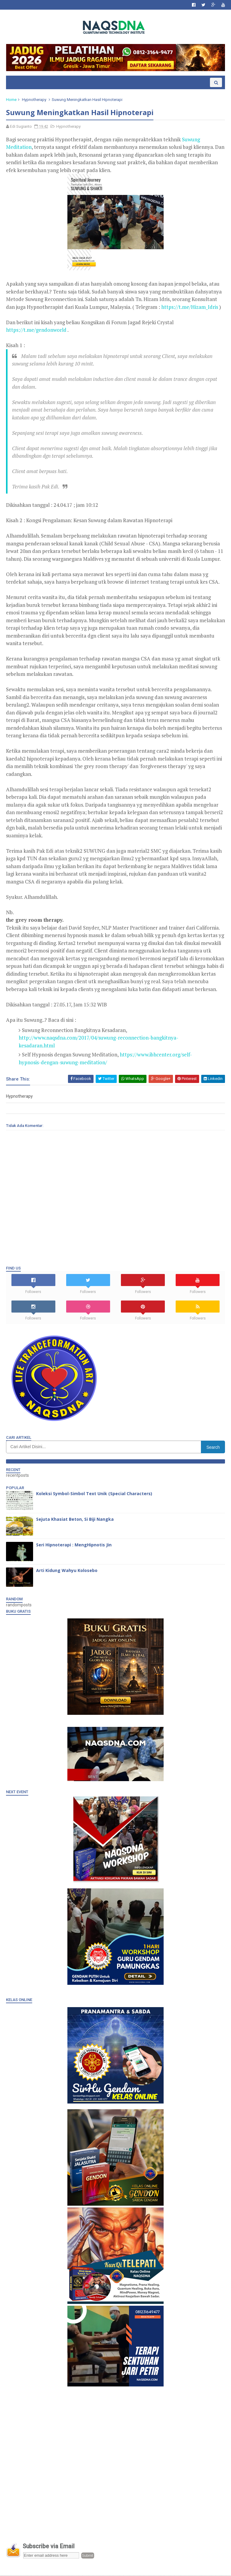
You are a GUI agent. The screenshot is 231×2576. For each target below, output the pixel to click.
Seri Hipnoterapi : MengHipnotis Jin (74, 1545)
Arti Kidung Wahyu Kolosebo (66, 1571)
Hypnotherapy (34, 100)
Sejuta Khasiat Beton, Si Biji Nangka (75, 1520)
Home (11, 100)
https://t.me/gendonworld (36, 330)
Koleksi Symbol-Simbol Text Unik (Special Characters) (94, 1494)
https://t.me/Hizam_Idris (189, 307)
